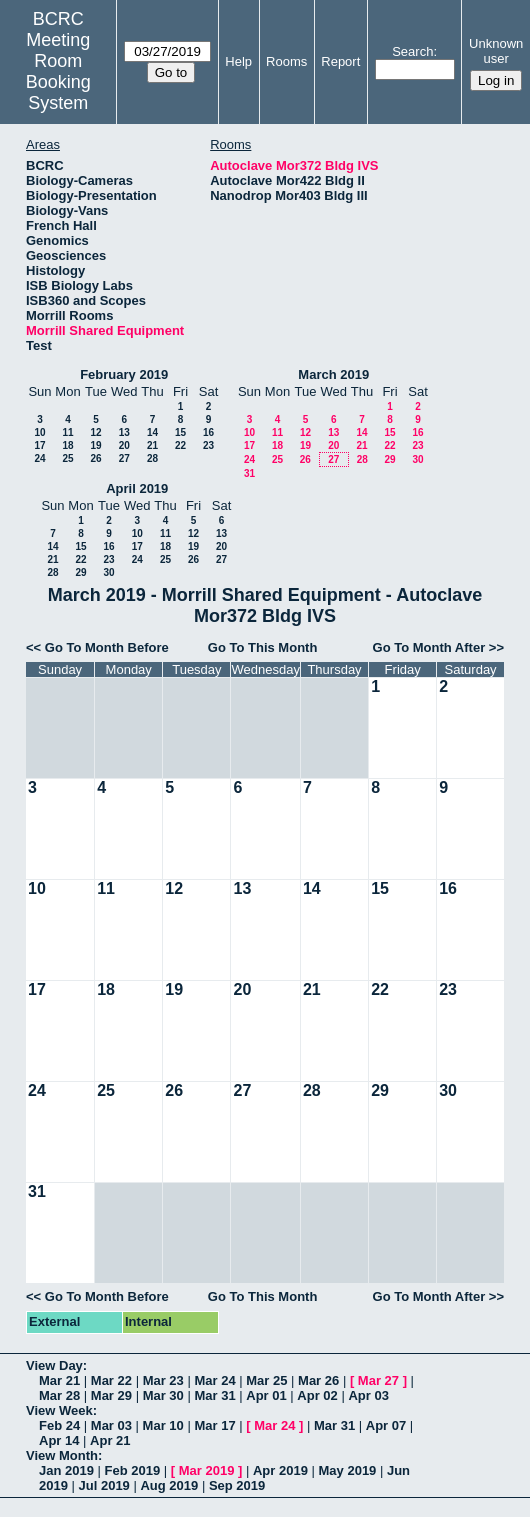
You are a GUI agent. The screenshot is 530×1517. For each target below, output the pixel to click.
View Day (54, 1365)
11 (67, 432)
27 (124, 458)
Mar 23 (163, 1380)
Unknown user (496, 51)
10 (39, 432)
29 (389, 459)
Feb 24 (59, 1425)
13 (124, 432)
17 (39, 445)
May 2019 (348, 1470)
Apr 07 (386, 1425)
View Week (59, 1410)
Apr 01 (266, 1395)
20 (124, 445)
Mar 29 (111, 1395)
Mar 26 (318, 1380)
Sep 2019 (237, 1485)
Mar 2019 (207, 1470)
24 (39, 458)
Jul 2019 (104, 1485)
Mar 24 (214, 1380)
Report (340, 61)
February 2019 (124, 374)
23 (208, 445)
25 (67, 458)
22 (180, 445)
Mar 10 (163, 1425)
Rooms (286, 61)
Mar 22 (111, 1380)
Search (412, 51)
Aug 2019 (169, 1485)
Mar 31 (214, 1395)
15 (180, 432)
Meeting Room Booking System (58, 71)
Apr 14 (59, 1440)
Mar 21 (59, 1380)
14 (152, 432)
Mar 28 (59, 1395)
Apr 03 (368, 1395)
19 (95, 445)
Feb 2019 (133, 1470)
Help (238, 61)
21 (152, 445)
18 (67, 445)
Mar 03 (111, 1425)
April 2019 (137, 488)
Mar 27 (378, 1380)
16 (208, 432)
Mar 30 (163, 1395)
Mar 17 (214, 1425)
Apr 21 (110, 1440)
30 (417, 459)
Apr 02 (317, 1395)
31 (249, 473)
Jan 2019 (66, 1470)
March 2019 (333, 374)
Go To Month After (429, 647)
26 (95, 458)
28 (152, 458)
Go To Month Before (107, 647)
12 (95, 432)
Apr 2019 (280, 1470)
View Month (62, 1455)
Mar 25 (266, 1380)
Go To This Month (263, 647)
